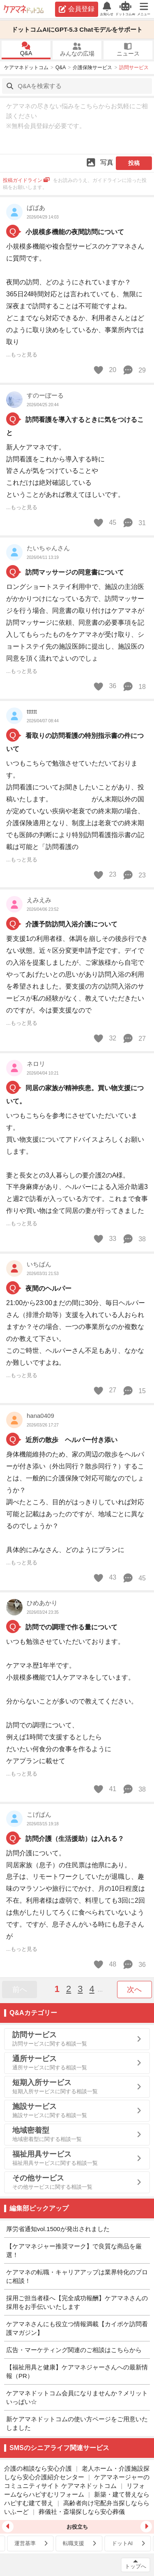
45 (134, 1577)
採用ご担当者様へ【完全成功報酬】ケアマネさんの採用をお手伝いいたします (77, 2302)
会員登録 (76, 9)
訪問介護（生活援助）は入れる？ (74, 1838)
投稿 (134, 163)
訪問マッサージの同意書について (74, 572)
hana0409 (40, 1415)
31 (134, 522)
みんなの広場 (77, 49)
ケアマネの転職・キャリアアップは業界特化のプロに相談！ (77, 2276)
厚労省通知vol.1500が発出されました (58, 2228)
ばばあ (36, 207)
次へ (134, 1989)
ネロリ (36, 1063)
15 (134, 1390)
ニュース (128, 49)
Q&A (26, 49)
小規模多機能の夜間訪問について (74, 231)
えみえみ (39, 899)
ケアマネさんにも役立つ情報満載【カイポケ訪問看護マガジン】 (77, 2328)
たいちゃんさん (48, 548)
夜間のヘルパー (48, 1288)
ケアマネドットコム (24, 9)
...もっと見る (21, 354)
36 (134, 1964)
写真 (99, 162)
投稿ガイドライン (26, 180)
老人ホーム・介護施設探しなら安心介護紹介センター (76, 2473)
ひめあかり (42, 1602)
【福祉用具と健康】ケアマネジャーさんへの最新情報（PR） (77, 2371)
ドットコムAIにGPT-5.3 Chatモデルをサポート (76, 29)
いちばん (39, 1264)
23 (134, 875)
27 (134, 1038)
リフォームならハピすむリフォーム (74, 2490)
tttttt (32, 711)
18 (134, 686)
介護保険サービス (92, 67)
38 (134, 1238)
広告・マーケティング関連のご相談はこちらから (74, 2349)
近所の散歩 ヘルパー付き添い (71, 1439)
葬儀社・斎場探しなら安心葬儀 (82, 2511)
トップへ (135, 2566)
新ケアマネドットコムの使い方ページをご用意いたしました (77, 2423)
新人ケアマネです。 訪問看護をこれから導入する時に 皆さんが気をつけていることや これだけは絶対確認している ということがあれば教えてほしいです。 (65, 471)
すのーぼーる (45, 395)
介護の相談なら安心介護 (38, 2468)
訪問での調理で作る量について (71, 1627)
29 (134, 370)
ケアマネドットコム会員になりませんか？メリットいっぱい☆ (77, 2397)
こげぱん (39, 1814)
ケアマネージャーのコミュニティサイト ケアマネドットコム (76, 2481)
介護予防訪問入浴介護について (71, 924)
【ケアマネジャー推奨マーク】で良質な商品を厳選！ (74, 2250)
